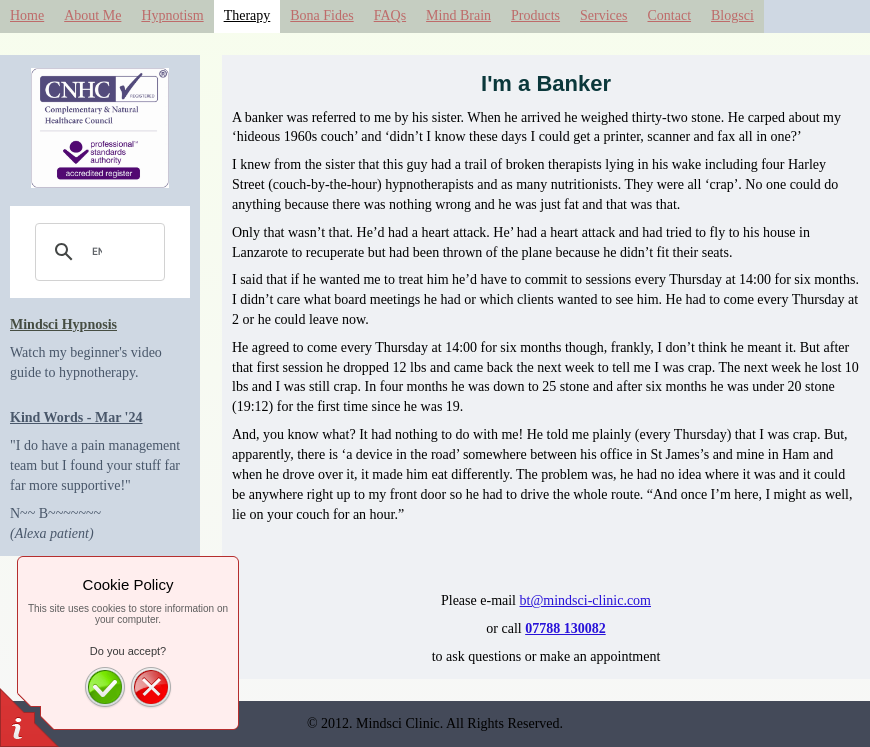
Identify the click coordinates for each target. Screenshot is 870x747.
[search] (97, 252)
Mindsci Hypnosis (63, 324)
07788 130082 (565, 628)
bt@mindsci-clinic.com (585, 600)
